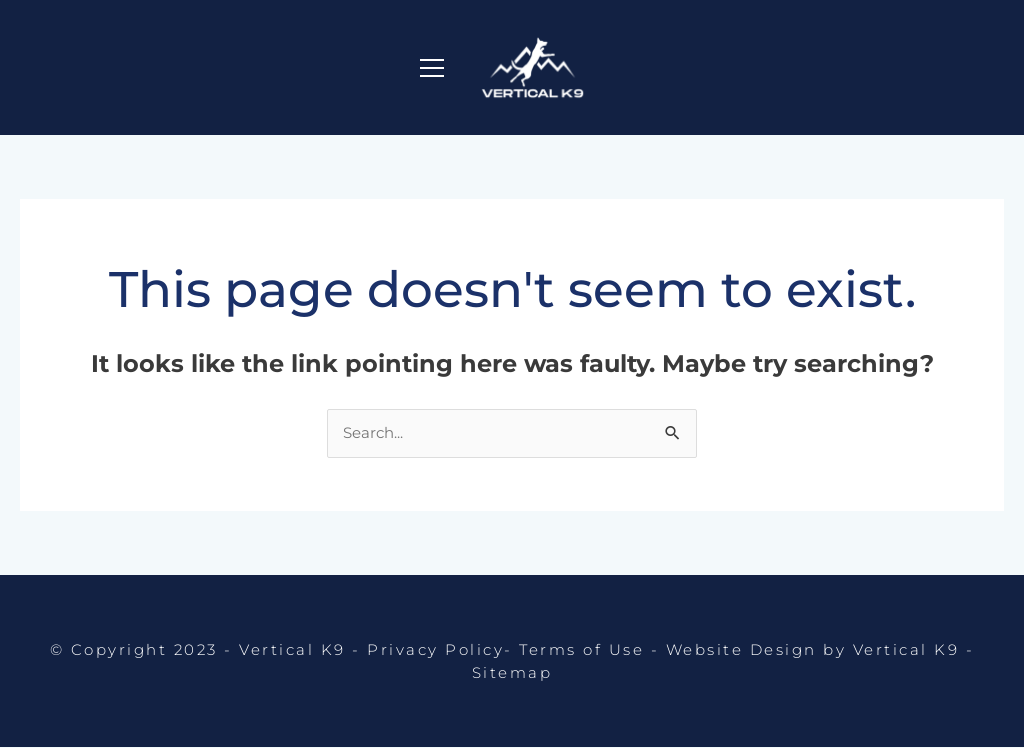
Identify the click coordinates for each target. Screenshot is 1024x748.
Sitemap (512, 671)
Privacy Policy (435, 652)
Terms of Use (581, 652)
